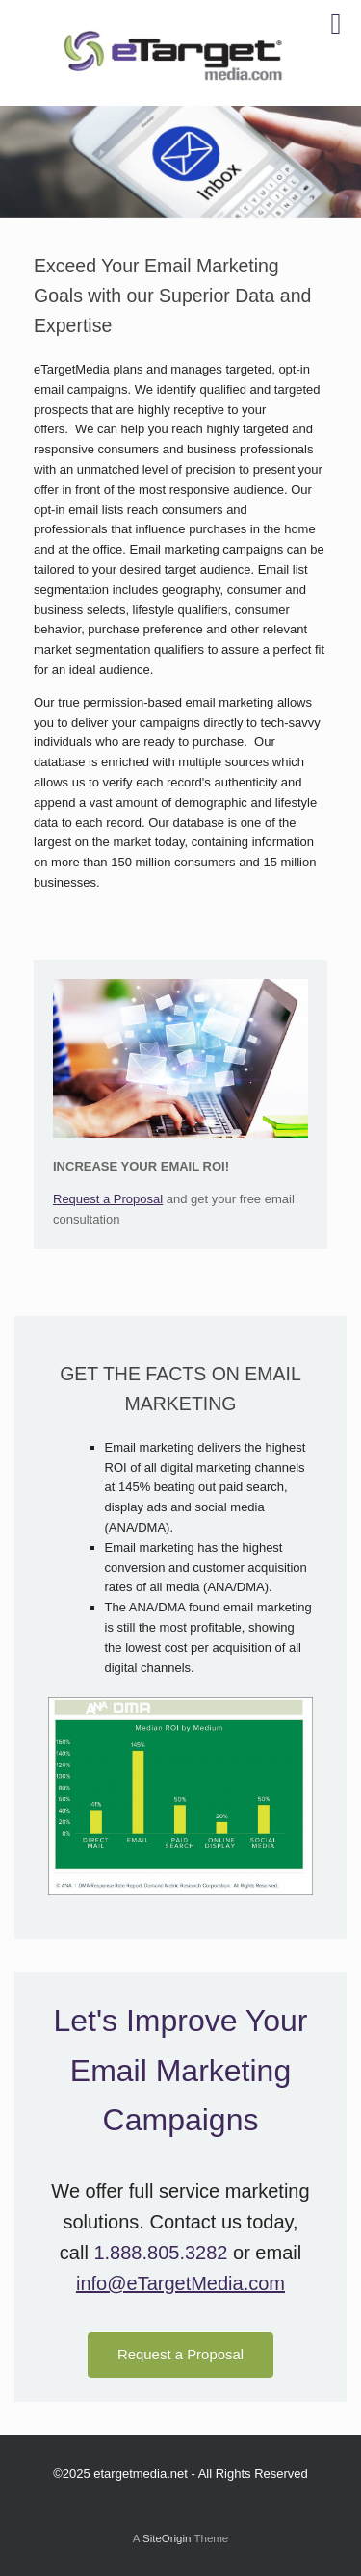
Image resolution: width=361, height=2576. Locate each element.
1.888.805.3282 (160, 2252)
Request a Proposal (108, 1199)
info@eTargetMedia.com (180, 2283)
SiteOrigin (167, 2538)
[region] (180, 162)
